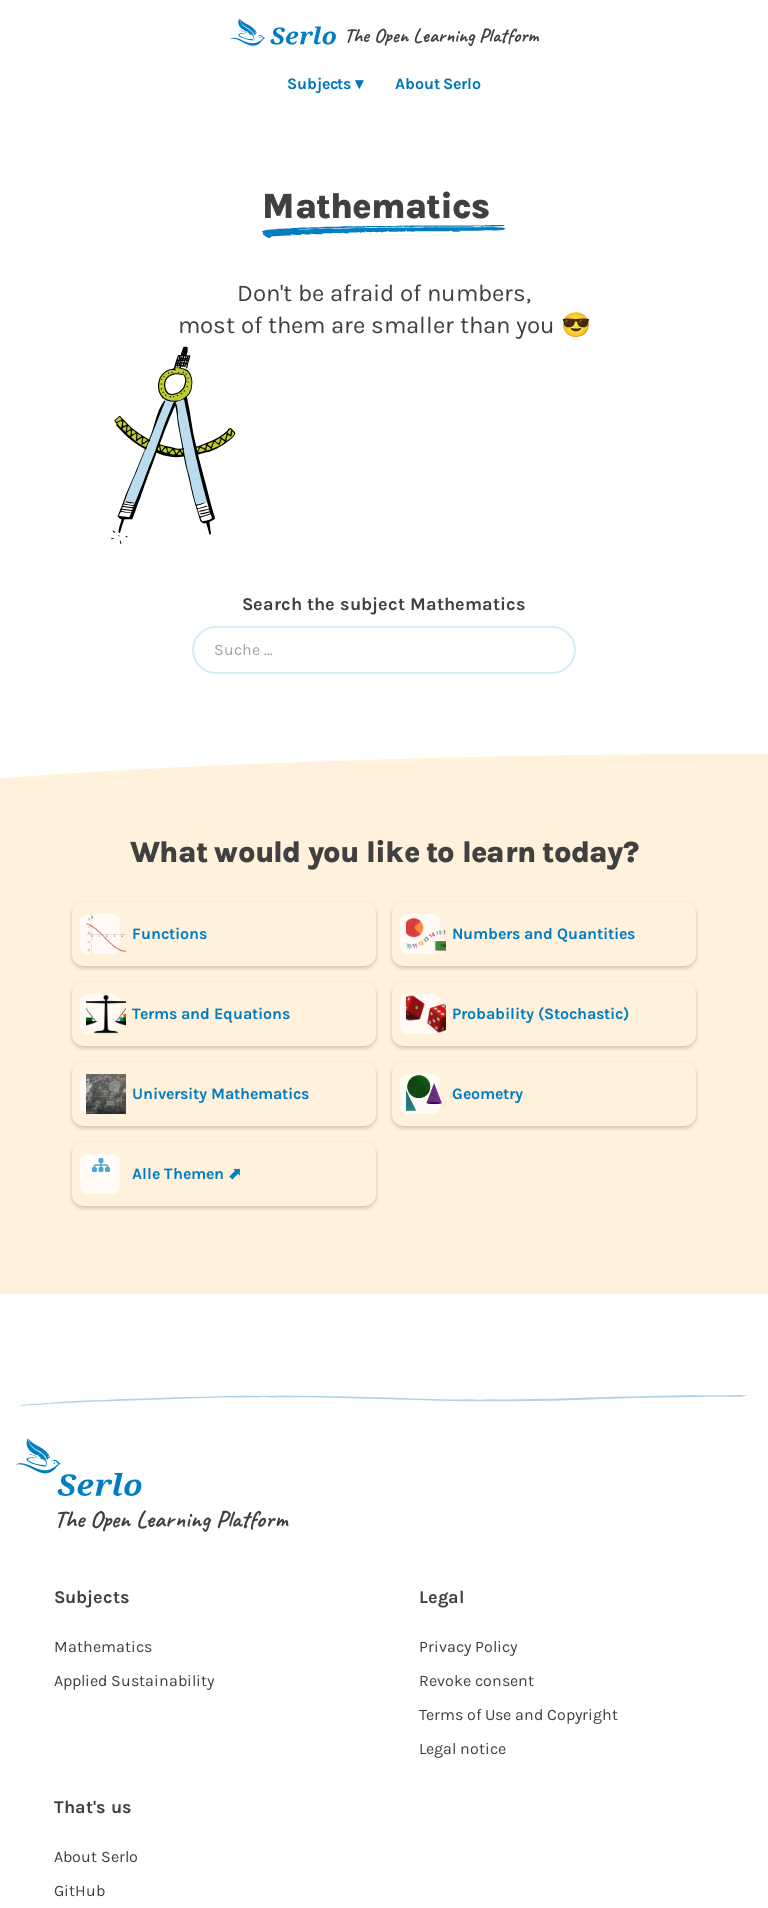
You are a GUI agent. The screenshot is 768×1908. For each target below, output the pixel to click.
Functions (143, 934)
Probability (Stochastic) (514, 1014)
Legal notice (462, 1748)
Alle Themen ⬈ (160, 1174)
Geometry (461, 1094)
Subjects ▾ (325, 83)
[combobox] (384, 650)
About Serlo (438, 83)
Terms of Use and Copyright (518, 1714)
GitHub (79, 1890)
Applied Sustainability (134, 1680)
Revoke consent (476, 1680)
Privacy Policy (468, 1646)
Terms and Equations (185, 1014)
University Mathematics (194, 1094)
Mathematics (103, 1646)
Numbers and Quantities (517, 934)
